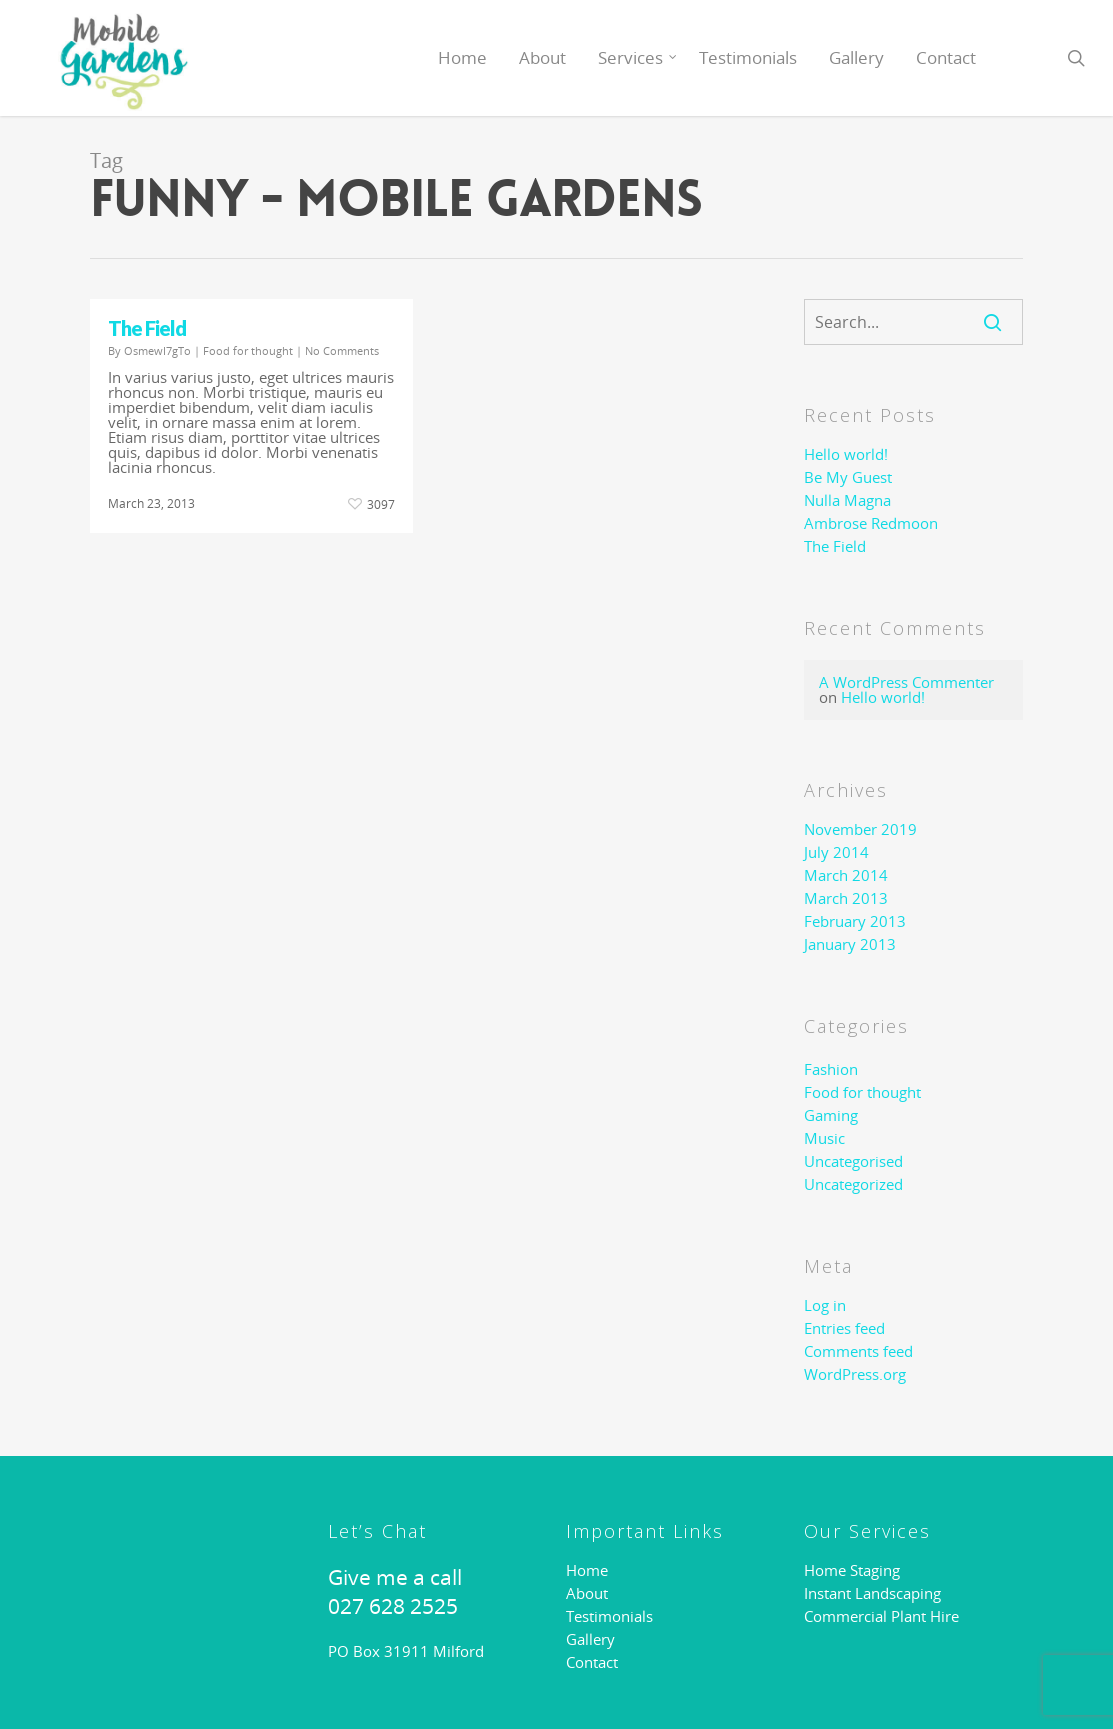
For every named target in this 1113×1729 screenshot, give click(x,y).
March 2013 (846, 898)
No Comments (342, 350)
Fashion (831, 1069)
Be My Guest (848, 477)
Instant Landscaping (872, 1593)
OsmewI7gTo (157, 350)
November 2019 (860, 829)
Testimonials (748, 57)
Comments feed (858, 1351)
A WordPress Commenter (906, 682)
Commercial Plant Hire (881, 1616)
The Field (147, 328)
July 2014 (836, 852)
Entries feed (844, 1328)
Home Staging (852, 1570)
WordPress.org (855, 1374)
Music (824, 1138)
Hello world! (846, 454)
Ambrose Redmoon (871, 523)
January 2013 (850, 944)
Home (462, 57)
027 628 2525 (393, 1606)
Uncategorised (853, 1161)
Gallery (856, 57)
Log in (825, 1305)
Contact (946, 57)
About (542, 57)
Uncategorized (853, 1184)
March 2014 (846, 875)
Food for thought (248, 350)
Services (638, 58)
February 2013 (855, 921)
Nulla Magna (847, 500)
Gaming (831, 1115)
